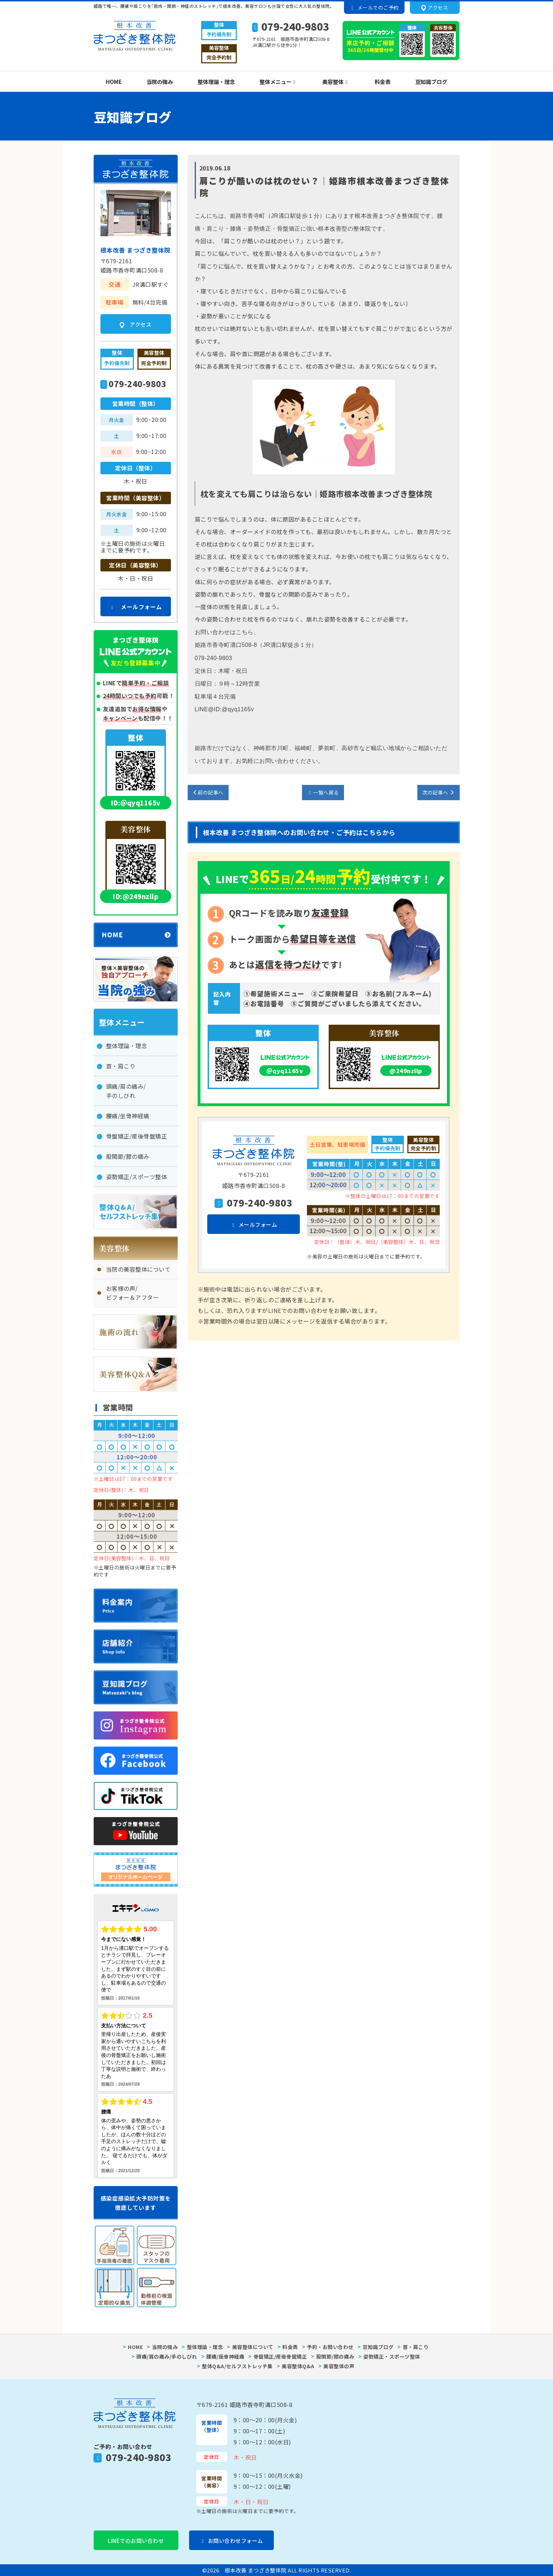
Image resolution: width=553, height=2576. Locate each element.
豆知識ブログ (431, 81)
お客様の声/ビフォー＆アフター (132, 1293)
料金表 (383, 81)
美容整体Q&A (298, 2366)
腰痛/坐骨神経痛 (128, 1116)
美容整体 (333, 81)
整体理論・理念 (216, 81)
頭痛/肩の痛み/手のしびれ (126, 1091)
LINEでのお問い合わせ (136, 2540)
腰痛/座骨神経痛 (225, 2356)
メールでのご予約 (374, 7)
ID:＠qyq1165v (136, 802)
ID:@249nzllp (135, 896)
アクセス (434, 7)
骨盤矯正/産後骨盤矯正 (136, 1136)
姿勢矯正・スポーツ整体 (391, 2356)
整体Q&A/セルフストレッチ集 (237, 2366)
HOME (114, 81)
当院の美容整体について (138, 1269)
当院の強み (159, 81)
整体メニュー (276, 81)
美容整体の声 (338, 2366)
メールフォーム (253, 1224)
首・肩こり (121, 1066)
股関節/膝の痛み (128, 1156)
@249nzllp (406, 1070)
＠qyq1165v (285, 1070)
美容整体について (252, 2346)
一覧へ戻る (323, 792)
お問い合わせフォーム (231, 2540)
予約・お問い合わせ (330, 2346)
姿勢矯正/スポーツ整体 (136, 1176)
